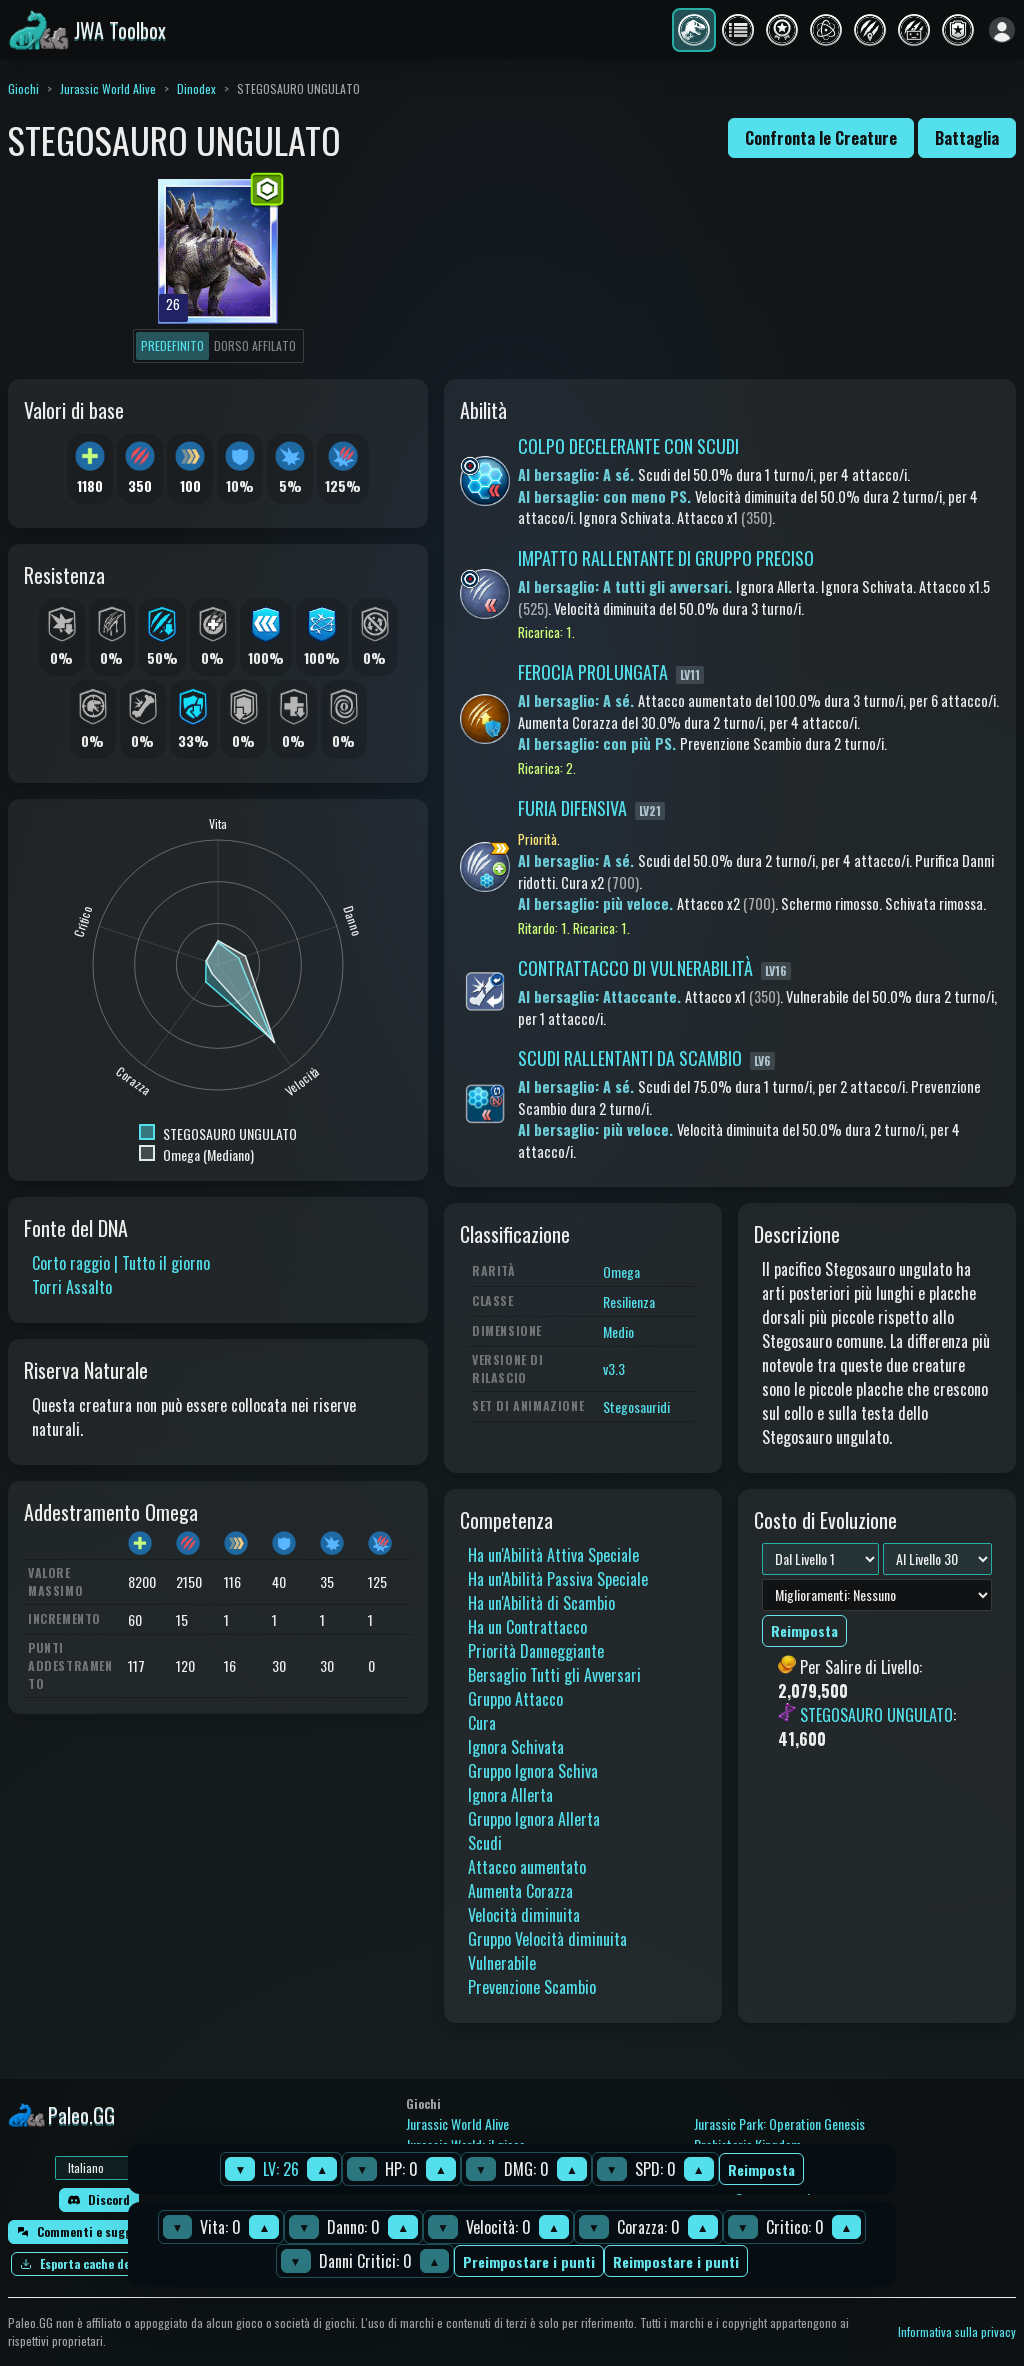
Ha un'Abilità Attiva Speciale (553, 1555)
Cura (482, 1723)
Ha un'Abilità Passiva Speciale (558, 1579)
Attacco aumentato (527, 1867)
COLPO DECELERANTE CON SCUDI (628, 446)
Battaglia (967, 138)
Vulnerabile (502, 1963)
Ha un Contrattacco (527, 1627)
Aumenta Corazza (520, 1891)
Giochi (23, 88)
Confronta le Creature (821, 138)
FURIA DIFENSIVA (572, 808)
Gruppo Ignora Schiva (533, 1771)
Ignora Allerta (510, 1795)
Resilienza (629, 1301)
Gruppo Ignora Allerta (534, 1819)
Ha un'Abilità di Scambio (541, 1603)
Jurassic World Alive (108, 88)
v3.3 (614, 1368)
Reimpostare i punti (676, 2261)
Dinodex (196, 88)
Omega (621, 1271)
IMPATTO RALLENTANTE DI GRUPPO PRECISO (666, 558)
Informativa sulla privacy (957, 2331)
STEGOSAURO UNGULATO (876, 1715)
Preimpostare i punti (529, 2261)
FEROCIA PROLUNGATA (593, 672)
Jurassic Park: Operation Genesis (779, 2123)
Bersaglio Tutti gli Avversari (554, 1675)
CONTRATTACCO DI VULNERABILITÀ (635, 968)
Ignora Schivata (516, 1747)
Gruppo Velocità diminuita (547, 1939)
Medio (618, 1331)
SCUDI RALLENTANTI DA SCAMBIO (630, 1058)
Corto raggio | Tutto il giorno (121, 1263)
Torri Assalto (72, 1287)
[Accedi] (1002, 30)
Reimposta (761, 2169)
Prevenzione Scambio (532, 1987)
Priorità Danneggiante (536, 1651)
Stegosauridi (636, 1406)
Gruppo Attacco (515, 1699)
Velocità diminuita (524, 1915)
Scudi (485, 1843)
